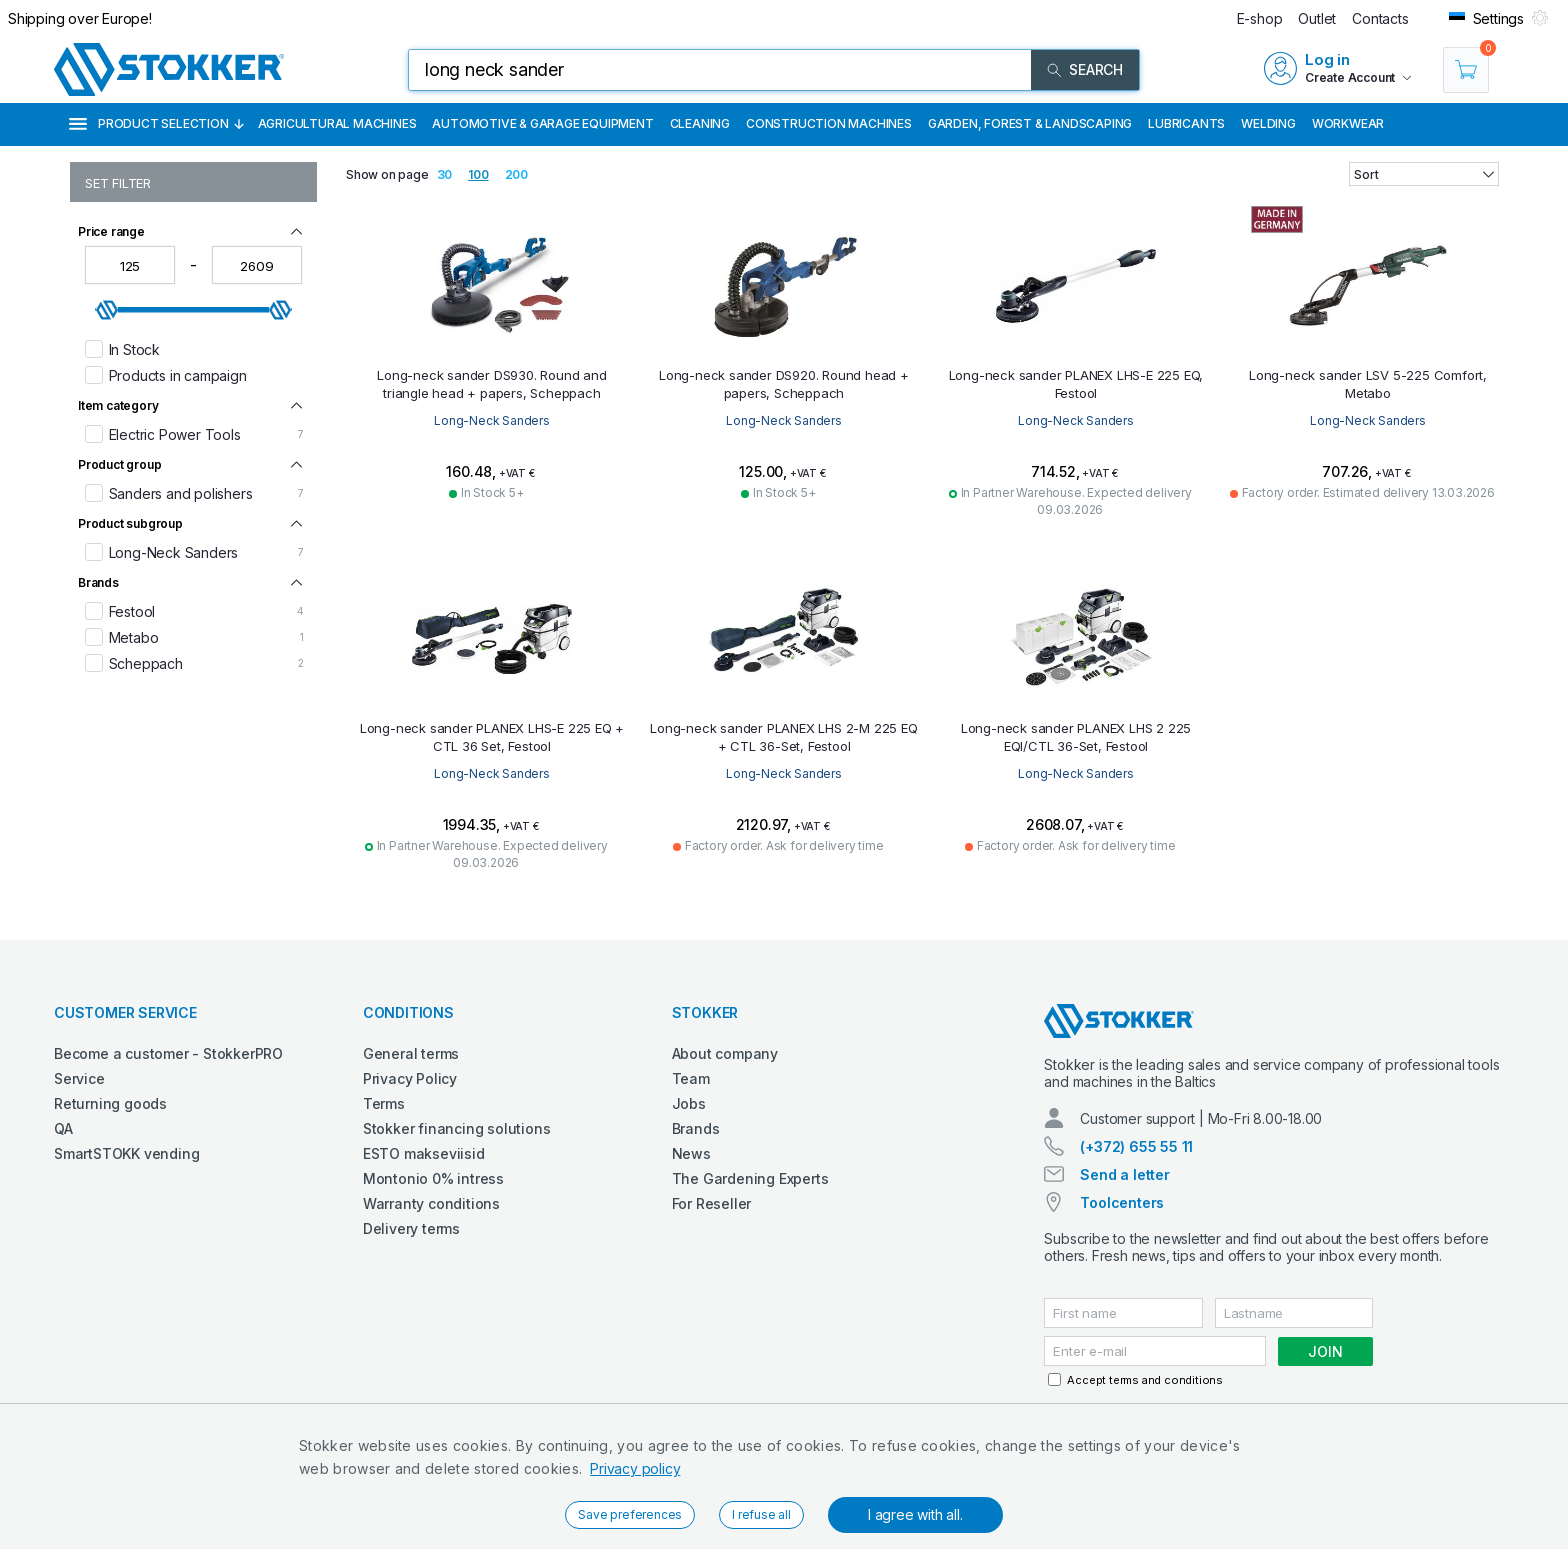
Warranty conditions (431, 1203)
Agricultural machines (337, 123)
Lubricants (1186, 123)
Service (79, 1078)
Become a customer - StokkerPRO (168, 1053)
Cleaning (700, 123)
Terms (384, 1103)
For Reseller (712, 1203)
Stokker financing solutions (457, 1128)
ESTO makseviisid (424, 1153)
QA (63, 1128)
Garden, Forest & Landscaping (1030, 123)
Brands (696, 1128)
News (691, 1153)
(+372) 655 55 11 (1136, 1146)
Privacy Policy (410, 1078)
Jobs (689, 1103)
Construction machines (829, 123)
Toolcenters (1122, 1202)
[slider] (107, 310)
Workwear (1348, 123)
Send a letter (1124, 1174)
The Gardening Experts (750, 1178)
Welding (1268, 123)
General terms (411, 1053)
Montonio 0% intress (433, 1178)
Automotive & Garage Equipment (542, 123)
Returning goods (110, 1103)
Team (691, 1078)
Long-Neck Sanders (492, 420)
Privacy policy (635, 1468)
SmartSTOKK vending (126, 1153)
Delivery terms (411, 1228)
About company (725, 1053)
